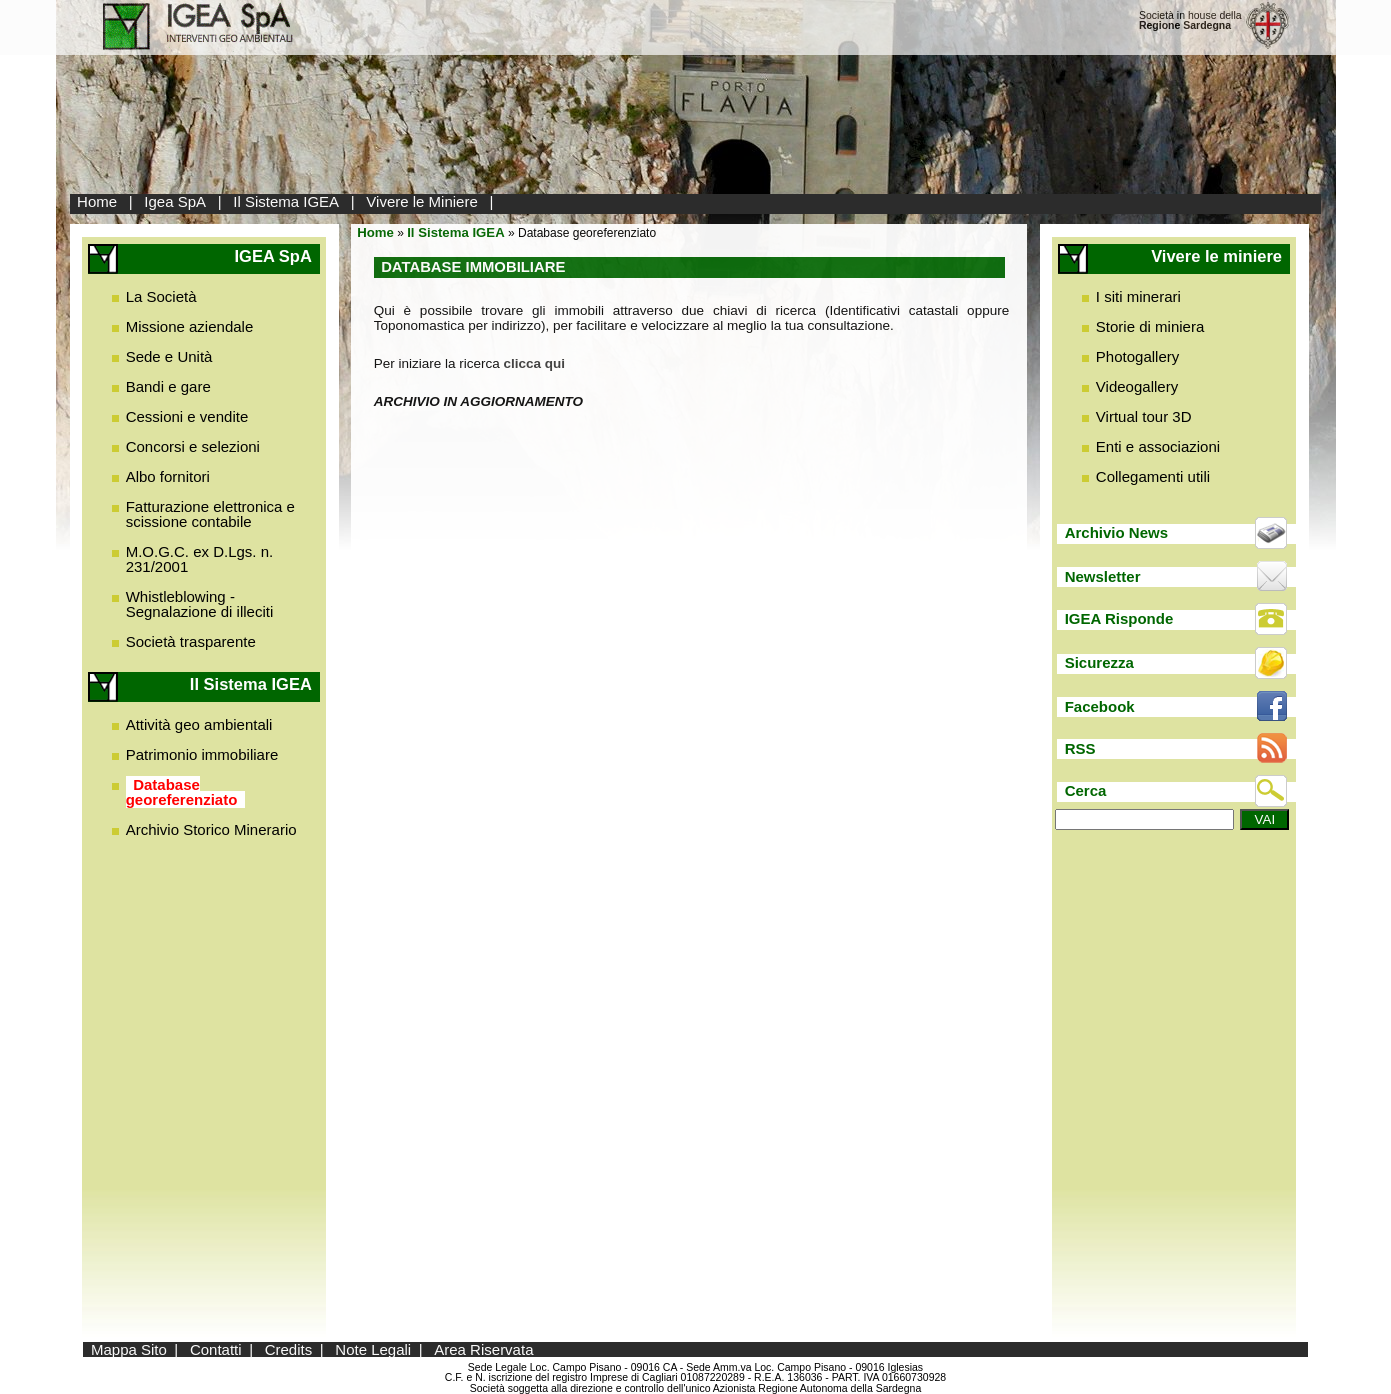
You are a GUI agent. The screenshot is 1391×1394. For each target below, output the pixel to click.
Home (97, 201)
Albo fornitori (168, 476)
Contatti (216, 1349)
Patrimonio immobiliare (202, 754)
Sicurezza (1099, 662)
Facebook (1100, 706)
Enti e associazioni (1158, 446)
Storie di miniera (1150, 326)
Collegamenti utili (1153, 476)
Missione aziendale (190, 326)
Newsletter (1103, 576)
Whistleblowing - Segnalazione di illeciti (200, 604)
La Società (161, 296)
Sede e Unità (169, 356)
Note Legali (373, 1349)
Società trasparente (191, 641)
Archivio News (1116, 532)
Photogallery (1137, 356)
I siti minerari (1138, 296)
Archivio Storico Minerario (211, 829)
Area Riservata (483, 1349)
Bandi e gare (168, 386)
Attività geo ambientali (199, 724)
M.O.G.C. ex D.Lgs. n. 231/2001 (200, 559)
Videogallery (1137, 386)
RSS (1080, 748)
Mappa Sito (129, 1349)
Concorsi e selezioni (193, 446)
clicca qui (535, 363)
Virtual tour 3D (1144, 416)
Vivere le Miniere (421, 201)
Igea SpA (175, 201)
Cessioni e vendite (187, 416)
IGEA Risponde (1119, 618)
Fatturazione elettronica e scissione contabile (210, 514)
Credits (289, 1349)
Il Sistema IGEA (286, 201)
